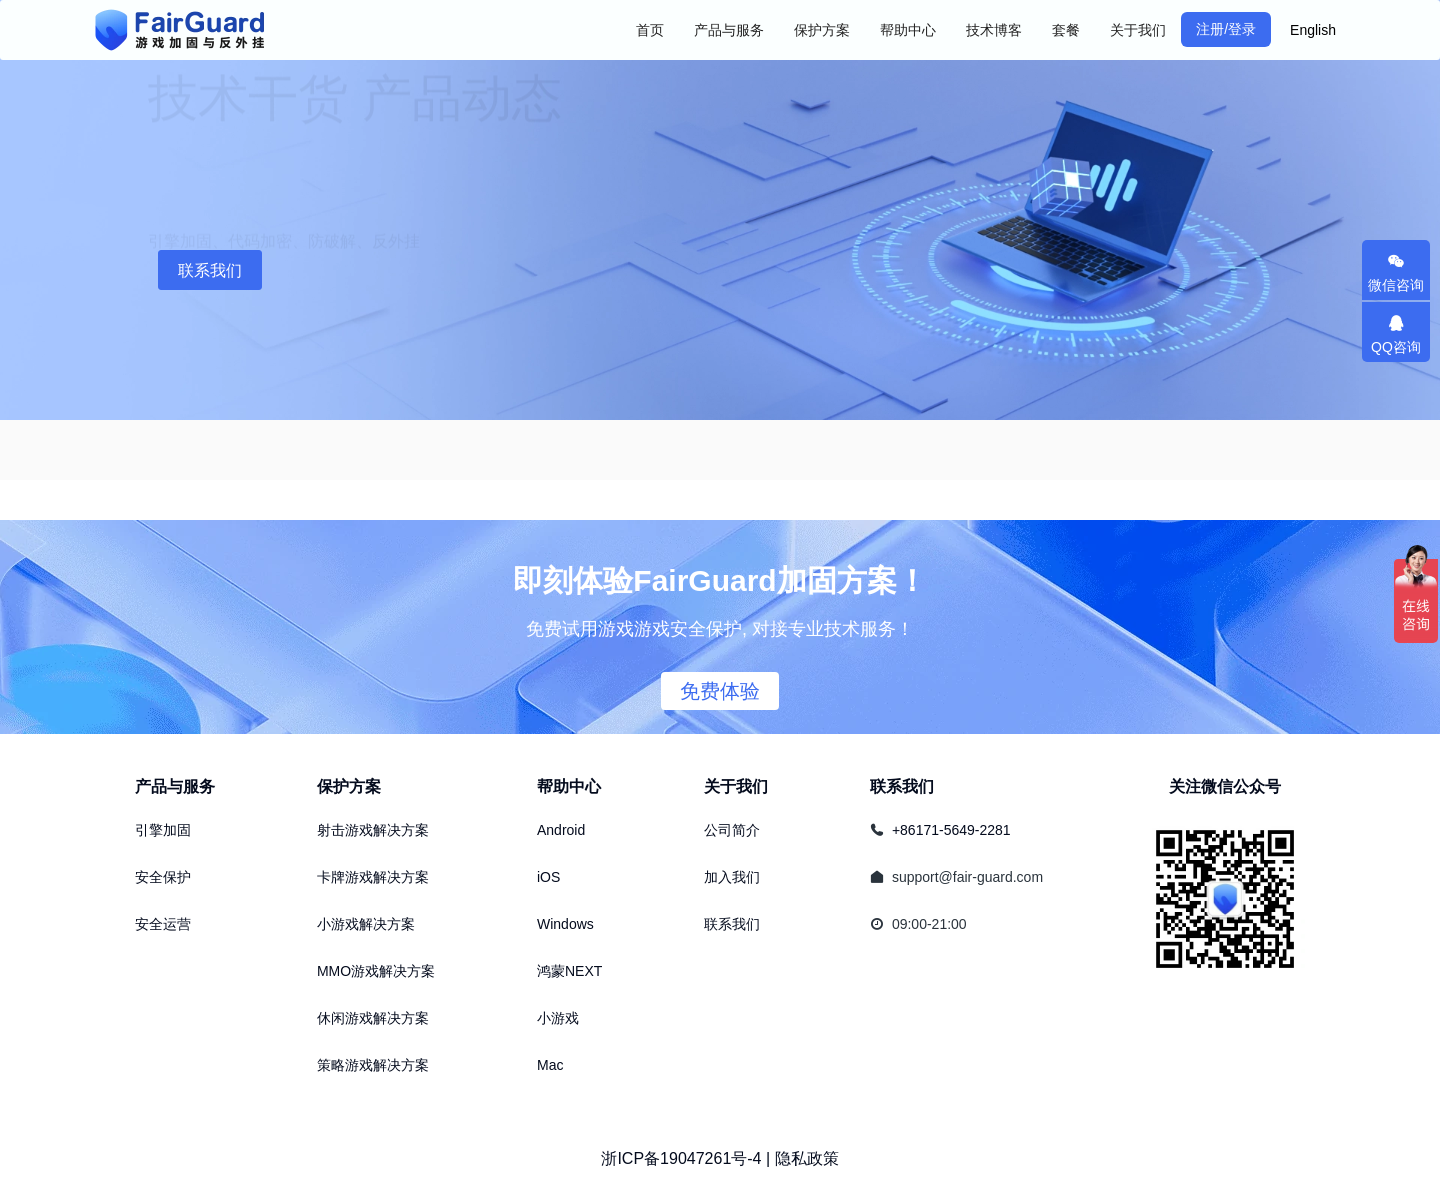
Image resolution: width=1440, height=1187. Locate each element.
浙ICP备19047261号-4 (681, 1158)
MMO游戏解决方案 (376, 971)
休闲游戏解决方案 (373, 1018)
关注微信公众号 (1225, 786)
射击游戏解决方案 (373, 830)
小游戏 (558, 1018)
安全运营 (163, 924)
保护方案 (349, 786)
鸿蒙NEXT (569, 971)
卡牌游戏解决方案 (373, 877)
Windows (565, 924)
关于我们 (736, 786)
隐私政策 (807, 1158)
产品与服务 (175, 786)
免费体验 (720, 691)
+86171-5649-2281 (951, 830)
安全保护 (163, 877)
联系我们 (210, 270)
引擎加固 (163, 830)
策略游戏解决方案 (373, 1065)
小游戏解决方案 (366, 924)
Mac (550, 1065)
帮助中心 (569, 786)
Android (561, 830)
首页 (650, 30)
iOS (548, 877)
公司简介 (732, 830)
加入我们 (732, 877)
